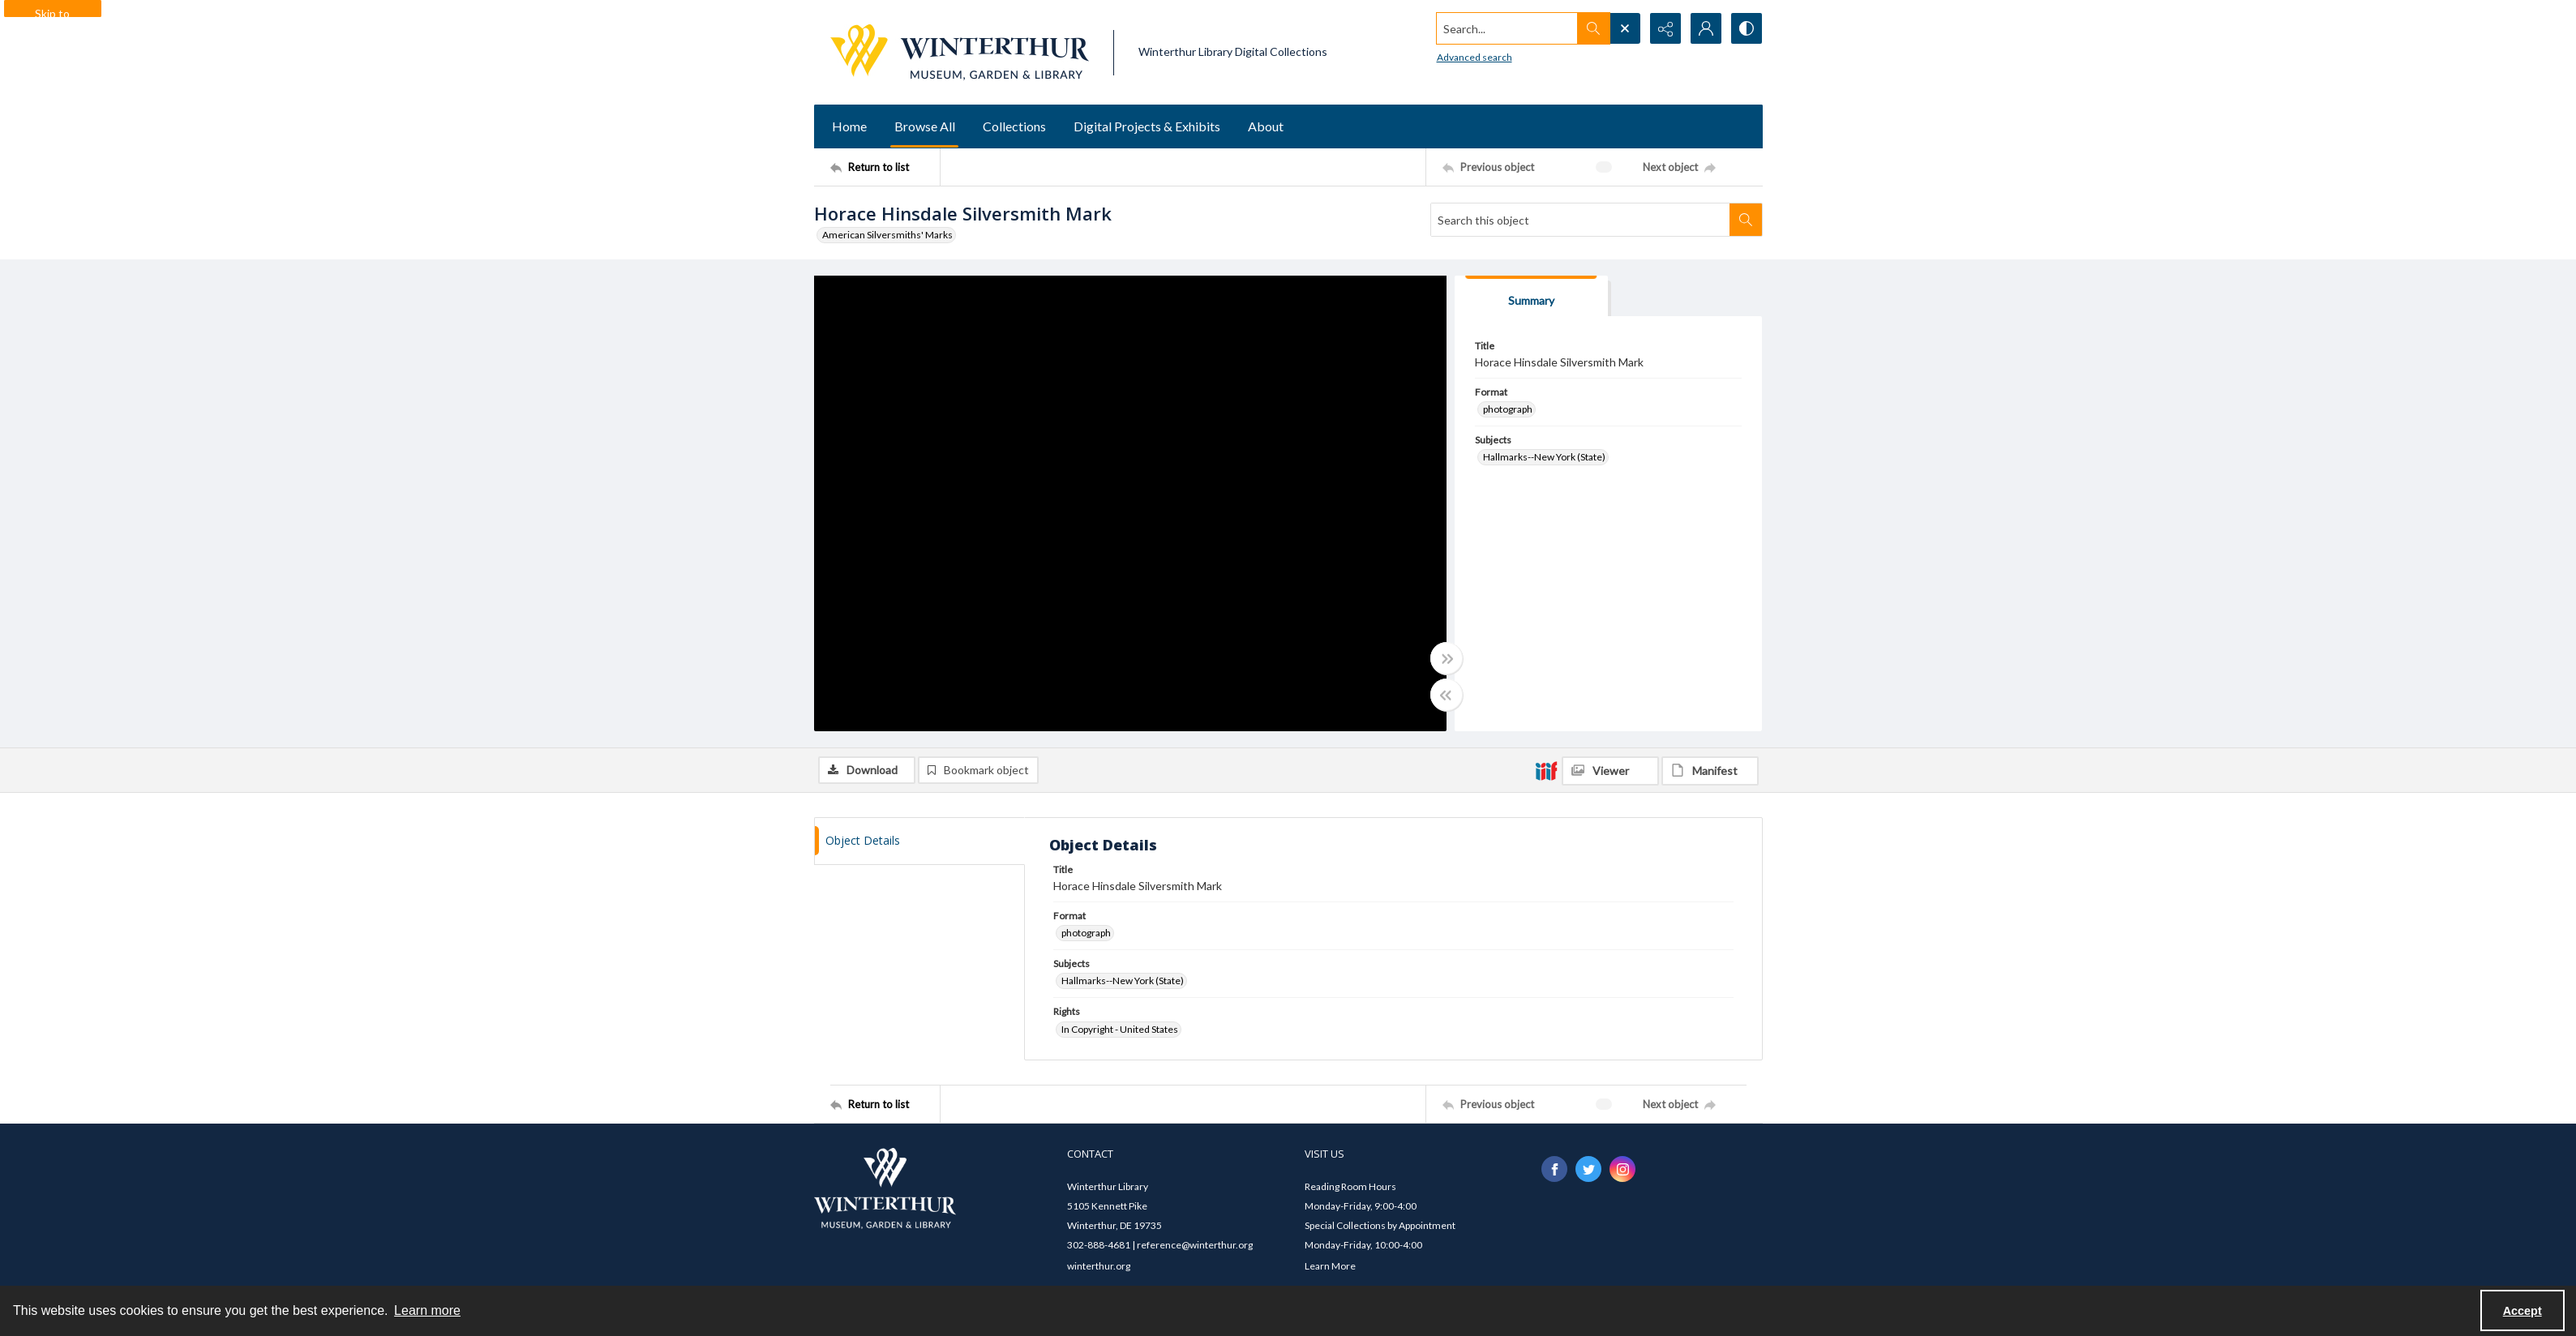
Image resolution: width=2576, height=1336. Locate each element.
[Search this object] (1580, 219)
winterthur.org (1098, 1266)
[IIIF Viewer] (1610, 771)
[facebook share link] (1554, 1169)
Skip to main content (52, 11)
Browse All (924, 126)
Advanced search (1474, 57)
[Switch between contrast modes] (1746, 28)
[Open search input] (1624, 28)
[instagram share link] (1622, 1169)
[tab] (1532, 296)
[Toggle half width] (1446, 695)
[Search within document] (1745, 219)
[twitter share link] (1588, 1169)
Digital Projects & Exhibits (1147, 126)
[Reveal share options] (1665, 28)
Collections (1014, 126)
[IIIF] (1546, 770)
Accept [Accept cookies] (2522, 1310)
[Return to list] (885, 167)
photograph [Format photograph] (1507, 409)
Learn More (1330, 1266)
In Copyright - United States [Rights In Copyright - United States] (1119, 1029)
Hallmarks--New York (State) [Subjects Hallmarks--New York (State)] (1544, 457)
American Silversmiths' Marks (887, 235)
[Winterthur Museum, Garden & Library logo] (959, 52)
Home (849, 126)
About (1266, 126)
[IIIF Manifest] (1710, 771)
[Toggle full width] (1446, 658)
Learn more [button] (427, 1310)
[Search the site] (1506, 28)
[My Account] (1706, 28)
